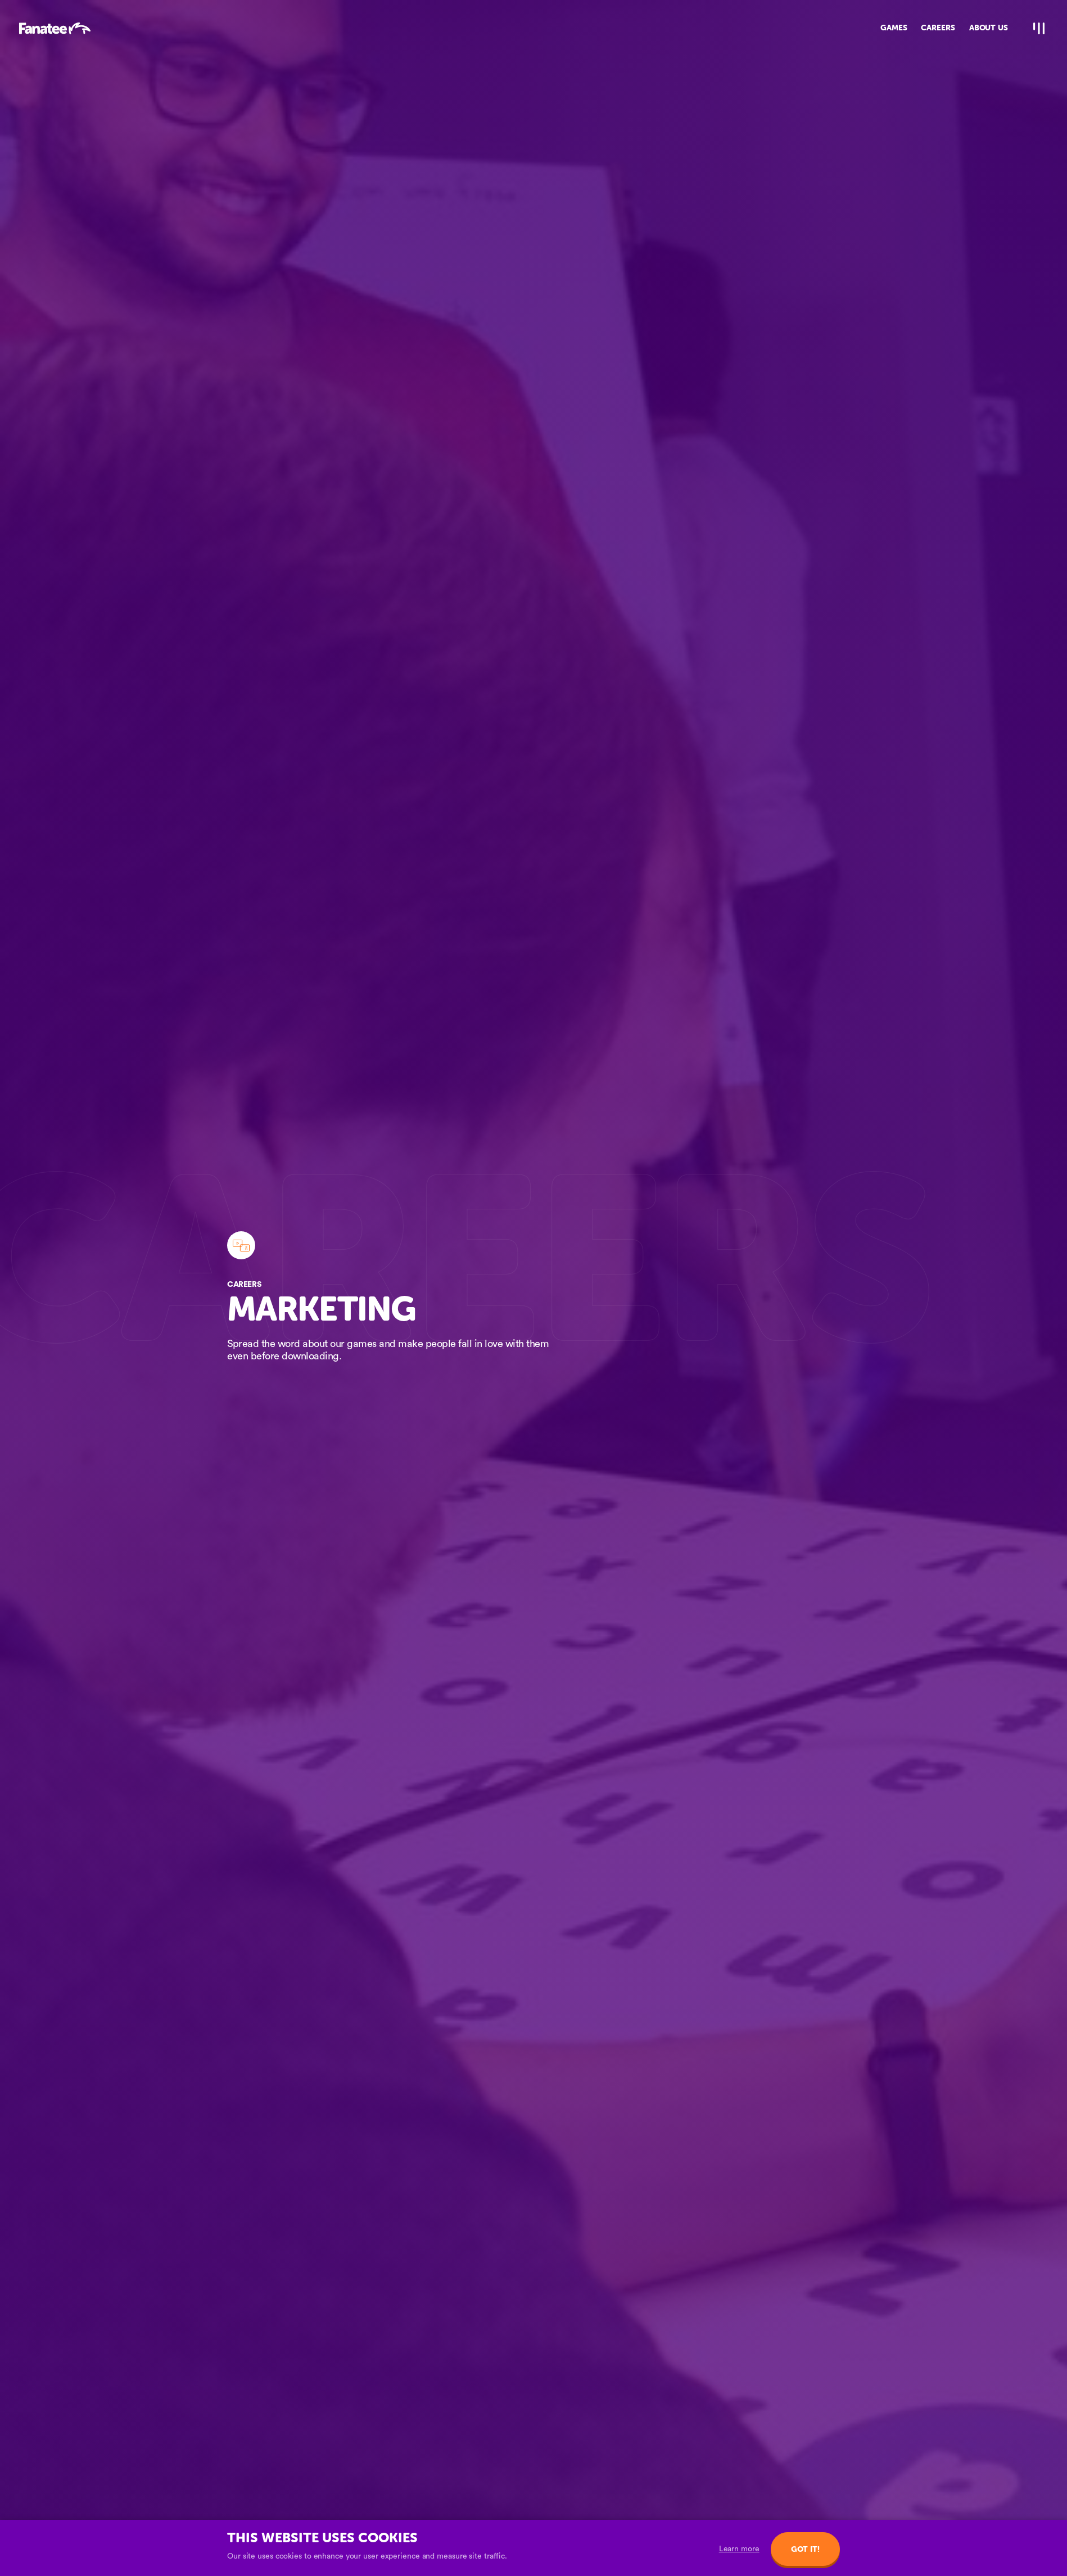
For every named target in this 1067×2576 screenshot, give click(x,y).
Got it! (805, 2549)
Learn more (739, 2549)
